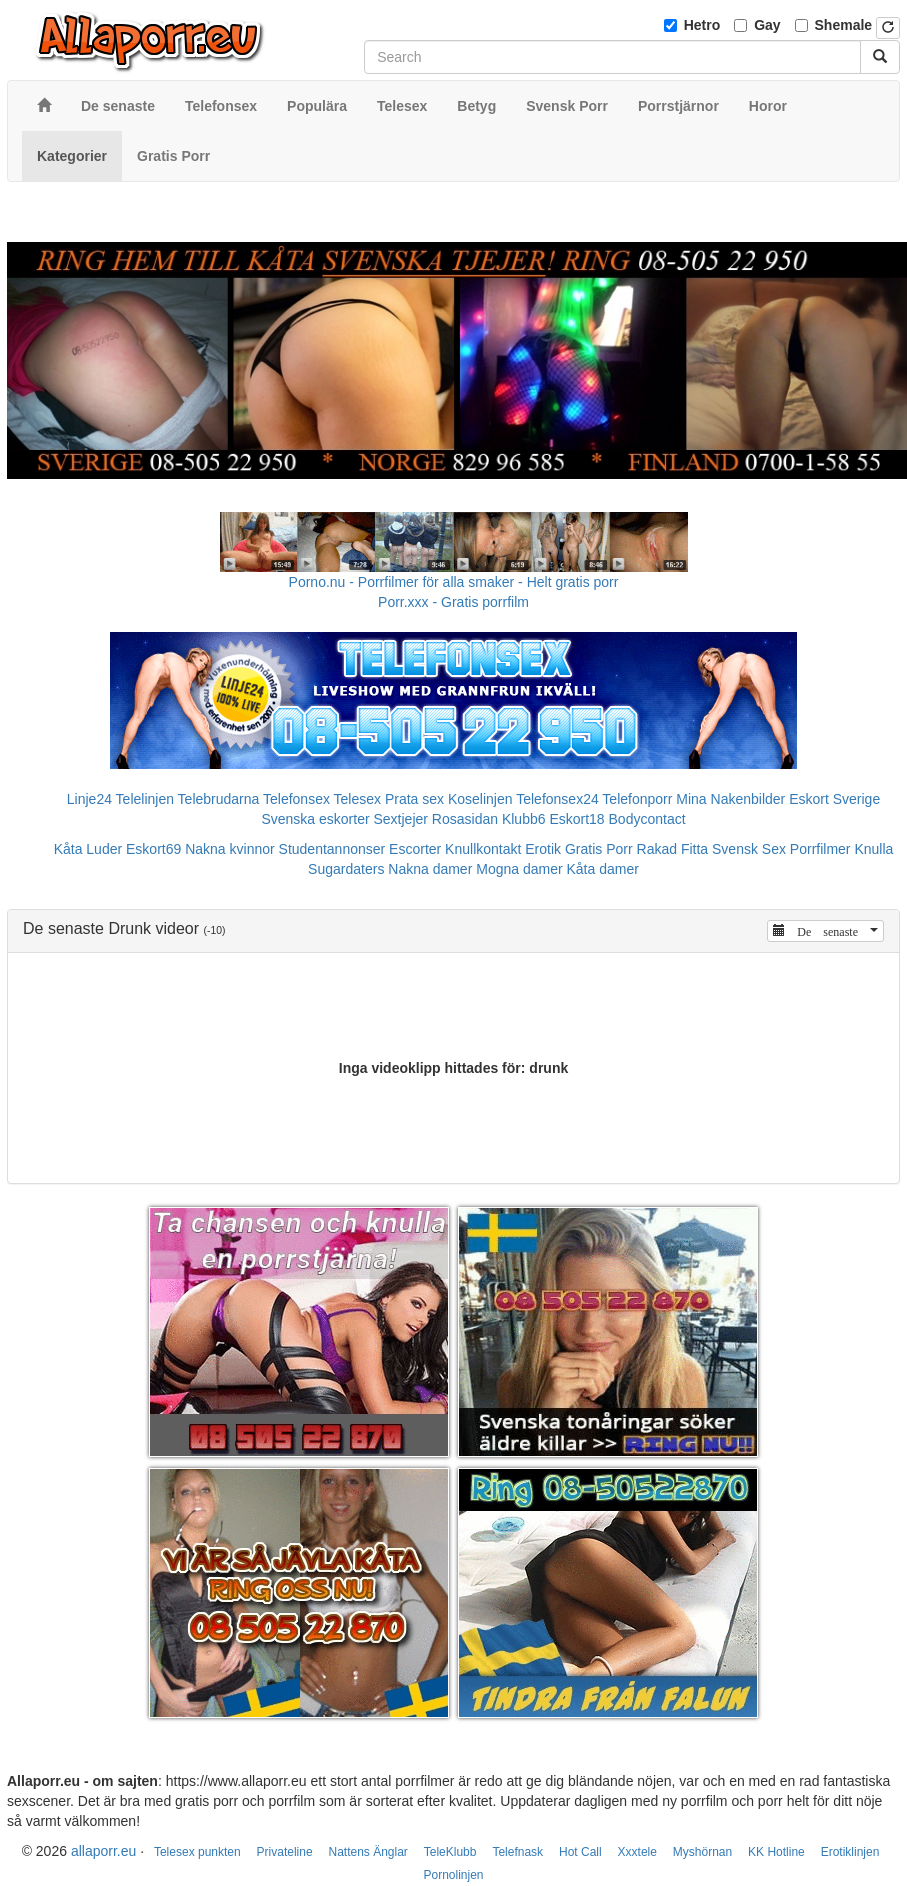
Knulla (873, 849)
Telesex (357, 799)
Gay (767, 25)
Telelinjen (145, 799)
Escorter (415, 849)
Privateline (285, 1852)
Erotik (543, 849)
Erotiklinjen (850, 1852)
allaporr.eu (103, 1851)
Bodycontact (647, 819)
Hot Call (580, 1852)
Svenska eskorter (315, 819)
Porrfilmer (820, 849)
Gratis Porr (599, 849)
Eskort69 (153, 849)
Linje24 (89, 799)
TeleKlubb (450, 1852)
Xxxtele (637, 1852)
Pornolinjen (453, 1875)
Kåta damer (603, 869)
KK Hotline (776, 1852)
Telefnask (517, 1852)
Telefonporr (637, 799)
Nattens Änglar (367, 1852)
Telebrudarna (219, 799)
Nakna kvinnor (230, 849)
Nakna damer (430, 869)
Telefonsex (296, 799)
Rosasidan (465, 819)
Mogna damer (519, 869)
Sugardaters (346, 869)
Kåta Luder (88, 849)
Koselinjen (480, 799)
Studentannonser (332, 849)
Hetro (702, 25)
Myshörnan (702, 1852)
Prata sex (414, 799)
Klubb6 (524, 819)
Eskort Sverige (834, 799)
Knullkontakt (483, 849)
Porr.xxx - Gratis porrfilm (453, 602)
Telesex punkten (197, 1852)
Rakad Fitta (673, 849)
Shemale (844, 25)
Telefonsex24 (557, 799)
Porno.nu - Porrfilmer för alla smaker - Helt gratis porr (454, 582)
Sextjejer (400, 819)
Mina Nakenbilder (730, 799)
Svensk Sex (749, 849)
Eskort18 (576, 819)
